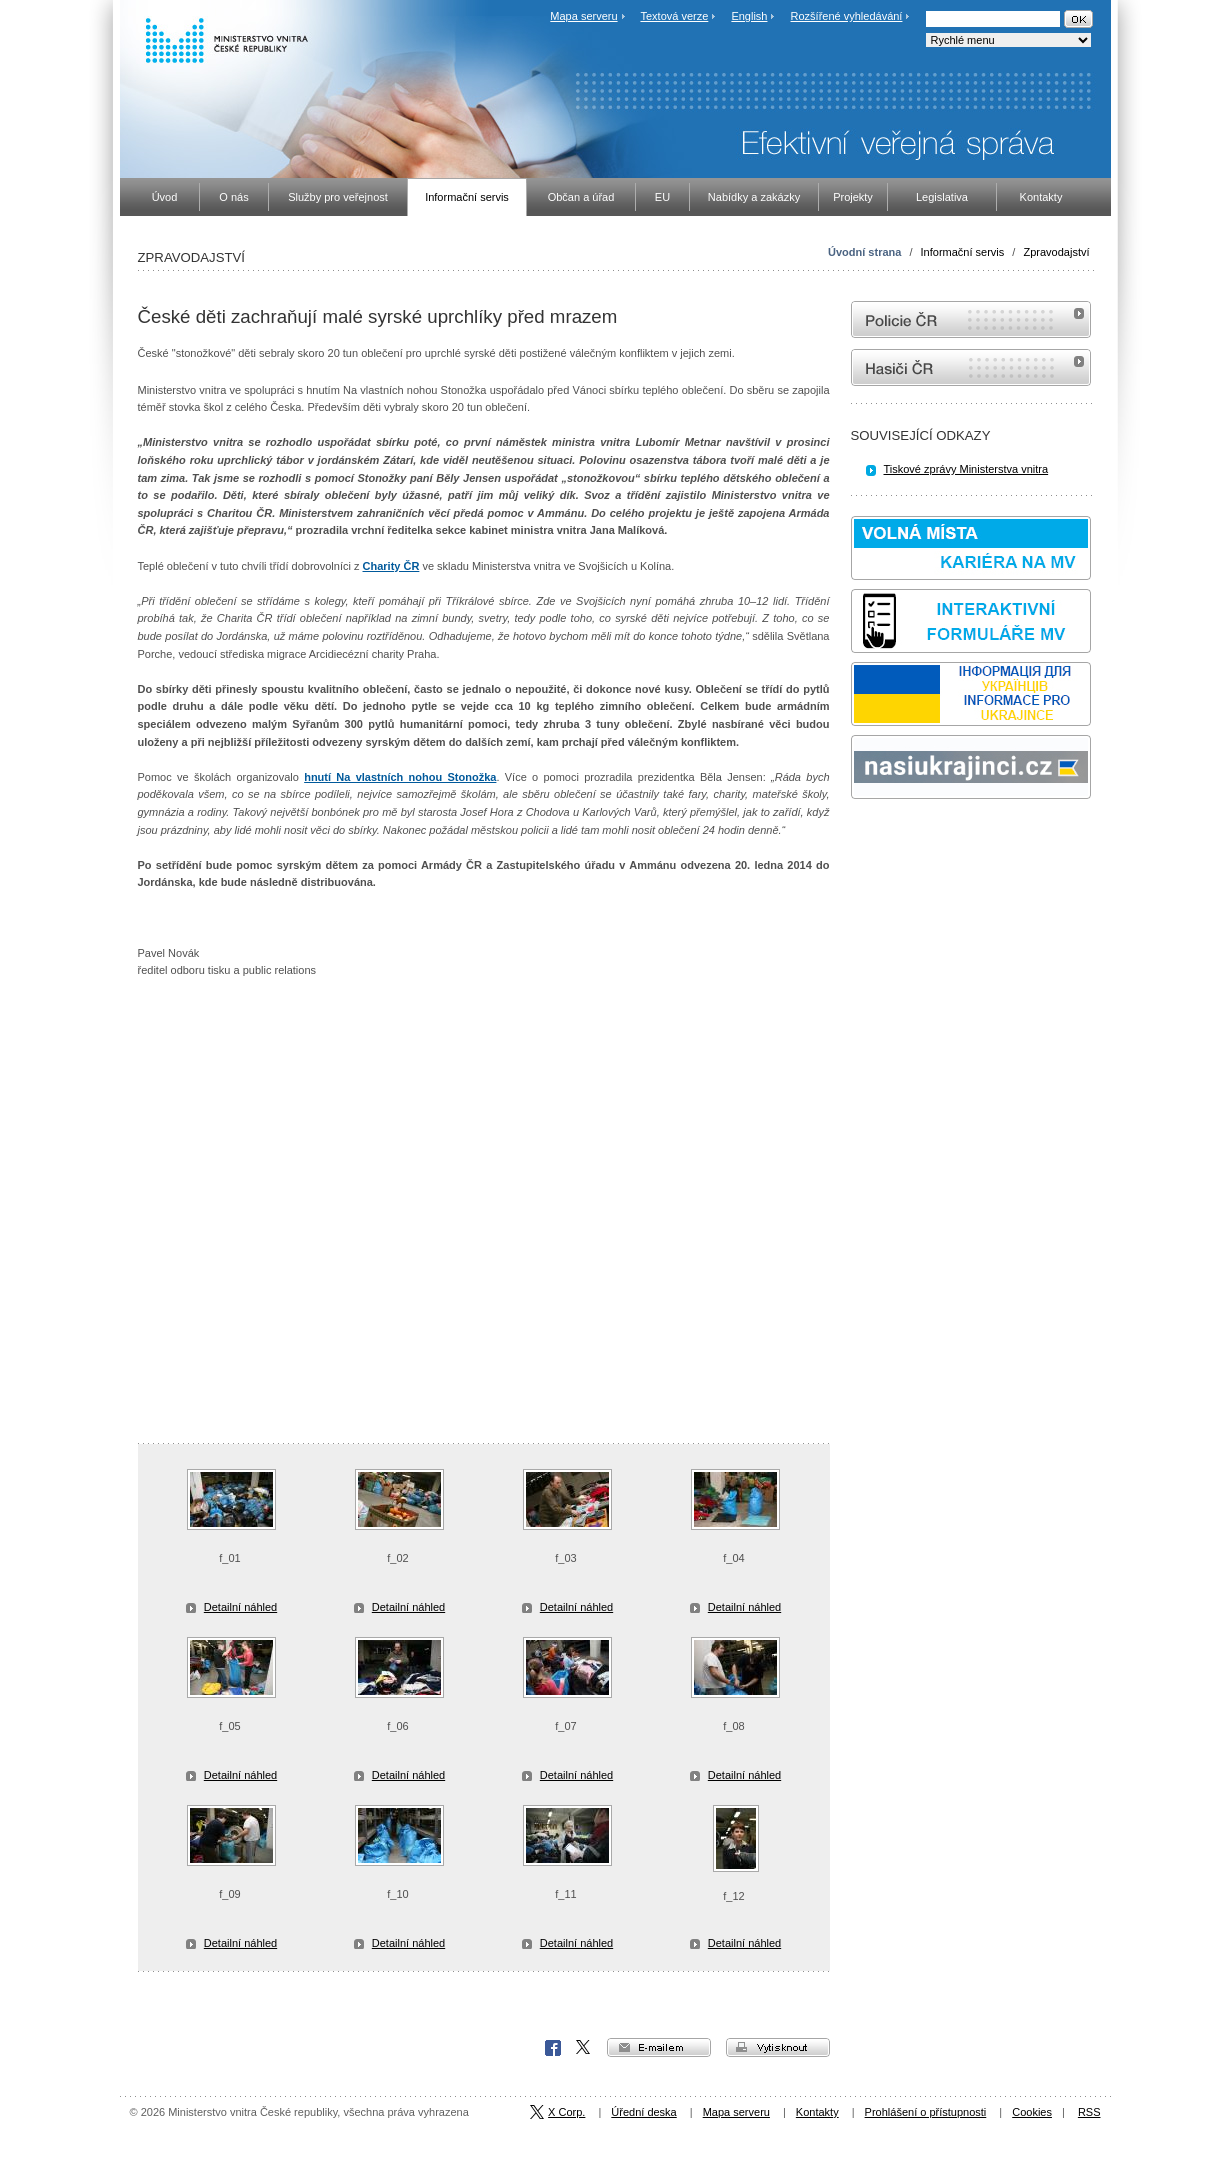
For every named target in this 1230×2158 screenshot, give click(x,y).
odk (861, 836)
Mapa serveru (583, 16)
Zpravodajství (1056, 252)
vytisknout (778, 2047)
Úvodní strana (864, 252)
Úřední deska (643, 2112)
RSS (1089, 2112)
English (749, 16)
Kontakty (817, 2112)
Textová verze (674, 16)
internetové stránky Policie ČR (971, 319)
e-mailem (659, 2047)
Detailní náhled (240, 1607)
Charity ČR (391, 566)
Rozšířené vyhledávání (847, 16)
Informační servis (963, 252)
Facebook (553, 2048)
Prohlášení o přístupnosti (926, 2112)
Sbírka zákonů (854, 836)
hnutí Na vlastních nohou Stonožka (400, 777)
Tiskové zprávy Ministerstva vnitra (966, 469)
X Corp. (584, 2048)
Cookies (1032, 2112)
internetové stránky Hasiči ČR (971, 367)
